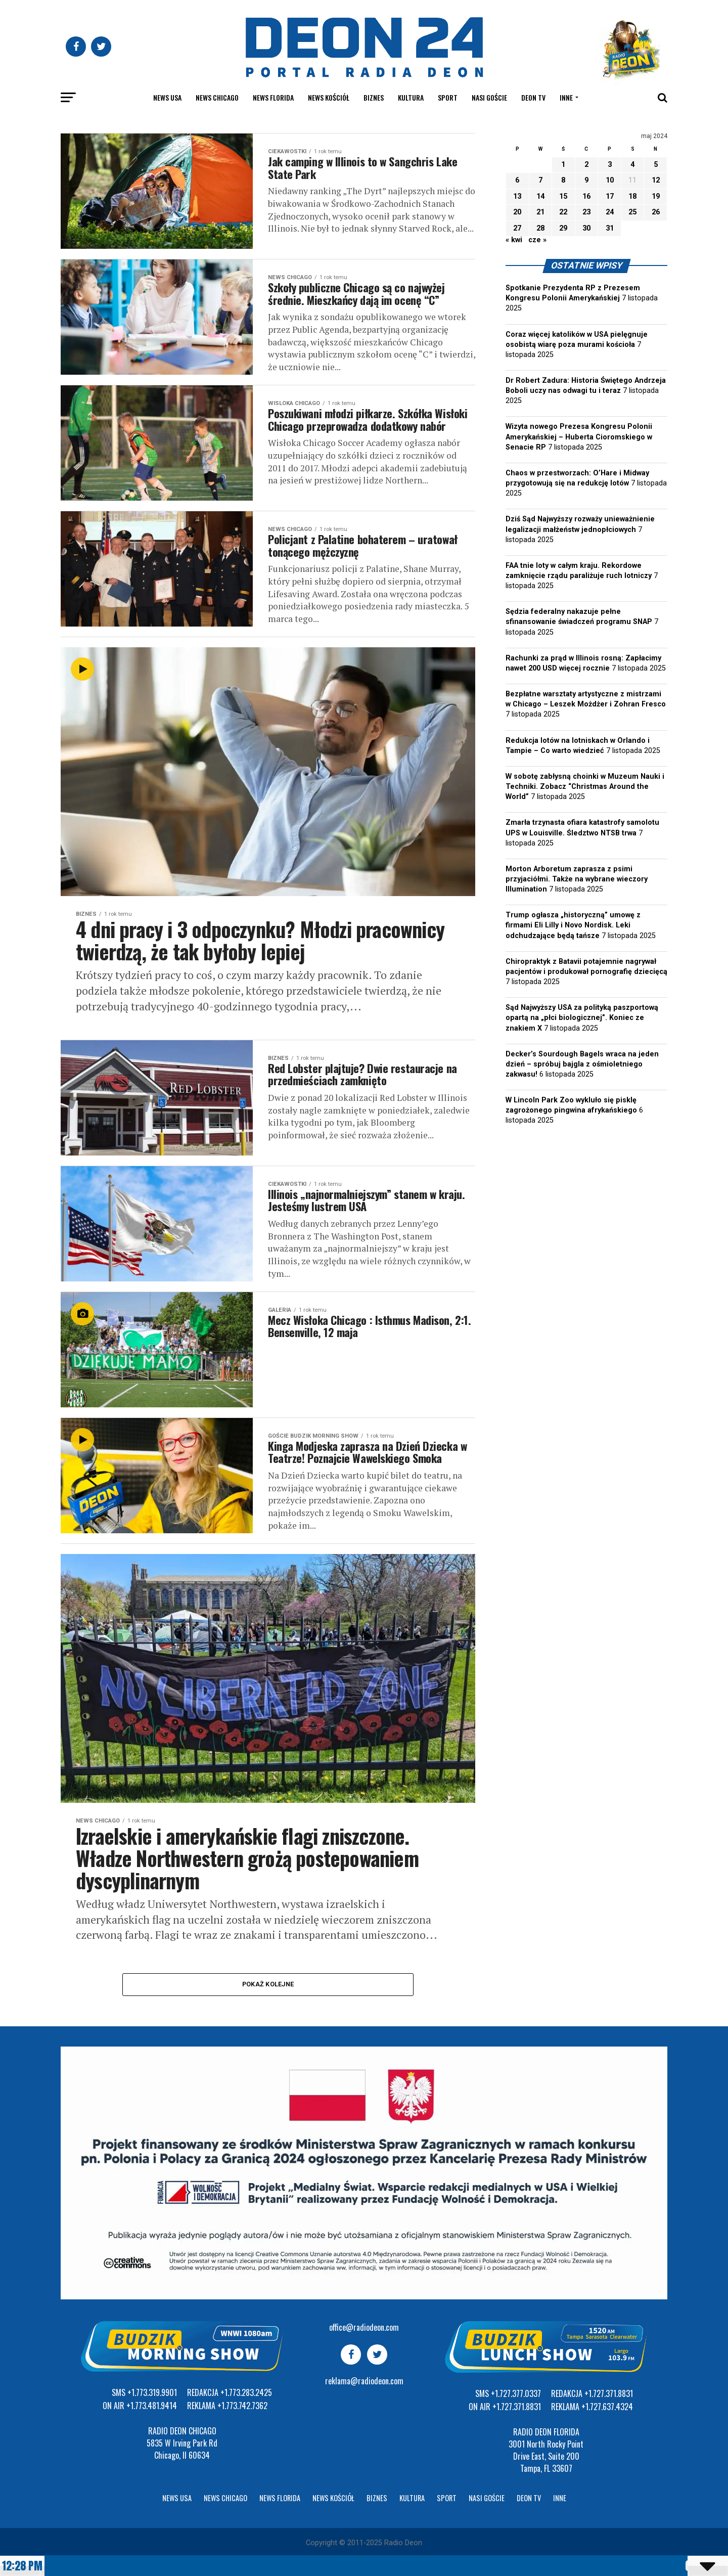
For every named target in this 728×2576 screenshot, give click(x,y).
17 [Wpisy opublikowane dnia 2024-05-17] (610, 196)
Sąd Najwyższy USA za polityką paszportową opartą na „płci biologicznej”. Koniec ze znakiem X (582, 1017)
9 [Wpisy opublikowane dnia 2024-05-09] (586, 180)
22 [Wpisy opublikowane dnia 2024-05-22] (563, 212)
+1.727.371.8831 (516, 2407)
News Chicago (217, 97)
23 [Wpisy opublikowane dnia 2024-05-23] (586, 212)
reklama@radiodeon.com (364, 2381)
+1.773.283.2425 (246, 2392)
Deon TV (533, 97)
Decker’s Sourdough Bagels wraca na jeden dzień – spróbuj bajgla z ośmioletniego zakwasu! (582, 1064)
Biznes (373, 97)
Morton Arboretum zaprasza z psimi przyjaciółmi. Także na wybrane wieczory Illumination (577, 879)
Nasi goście (489, 97)
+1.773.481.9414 (151, 2406)
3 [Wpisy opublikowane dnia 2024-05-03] (610, 164)
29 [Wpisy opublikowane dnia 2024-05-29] (563, 228)
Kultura (411, 97)
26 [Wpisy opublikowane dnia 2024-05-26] (656, 212)
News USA (167, 97)
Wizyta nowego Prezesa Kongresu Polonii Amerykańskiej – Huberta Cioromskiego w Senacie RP (579, 436)
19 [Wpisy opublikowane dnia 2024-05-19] (656, 196)
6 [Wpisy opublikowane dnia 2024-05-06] (517, 180)
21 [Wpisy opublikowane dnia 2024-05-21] (540, 212)
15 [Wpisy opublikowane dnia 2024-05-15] (563, 196)
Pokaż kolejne (268, 1984)
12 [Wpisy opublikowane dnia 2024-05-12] (656, 180)
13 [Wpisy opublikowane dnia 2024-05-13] (517, 196)
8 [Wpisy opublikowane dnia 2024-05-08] (563, 180)
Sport (448, 97)
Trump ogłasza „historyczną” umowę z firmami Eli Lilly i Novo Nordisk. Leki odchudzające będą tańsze (573, 925)
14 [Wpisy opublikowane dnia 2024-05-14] (540, 196)
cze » (537, 240)
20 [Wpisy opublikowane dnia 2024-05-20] (517, 212)
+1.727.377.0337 (516, 2393)
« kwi (514, 240)
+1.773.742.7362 (242, 2406)
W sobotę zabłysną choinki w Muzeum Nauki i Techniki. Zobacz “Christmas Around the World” (585, 786)
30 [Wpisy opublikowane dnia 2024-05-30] (586, 228)
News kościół (328, 97)
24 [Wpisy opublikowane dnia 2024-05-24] (610, 212)
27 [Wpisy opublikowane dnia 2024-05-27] (517, 228)
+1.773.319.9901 (152, 2392)
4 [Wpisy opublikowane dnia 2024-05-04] (632, 164)
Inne (566, 97)
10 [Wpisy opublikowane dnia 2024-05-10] (610, 180)
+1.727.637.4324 (607, 2407)
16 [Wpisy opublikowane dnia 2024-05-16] (586, 196)
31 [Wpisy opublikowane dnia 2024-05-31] (610, 228)
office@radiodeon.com (364, 2327)
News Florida (273, 97)
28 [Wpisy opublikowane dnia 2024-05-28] (540, 228)
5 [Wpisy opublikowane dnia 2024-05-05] (656, 164)
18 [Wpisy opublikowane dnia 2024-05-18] (632, 196)
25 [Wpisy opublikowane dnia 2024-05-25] (632, 212)
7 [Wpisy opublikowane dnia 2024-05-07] (540, 180)
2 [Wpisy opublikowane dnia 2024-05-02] (586, 164)
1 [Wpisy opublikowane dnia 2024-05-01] (563, 164)
